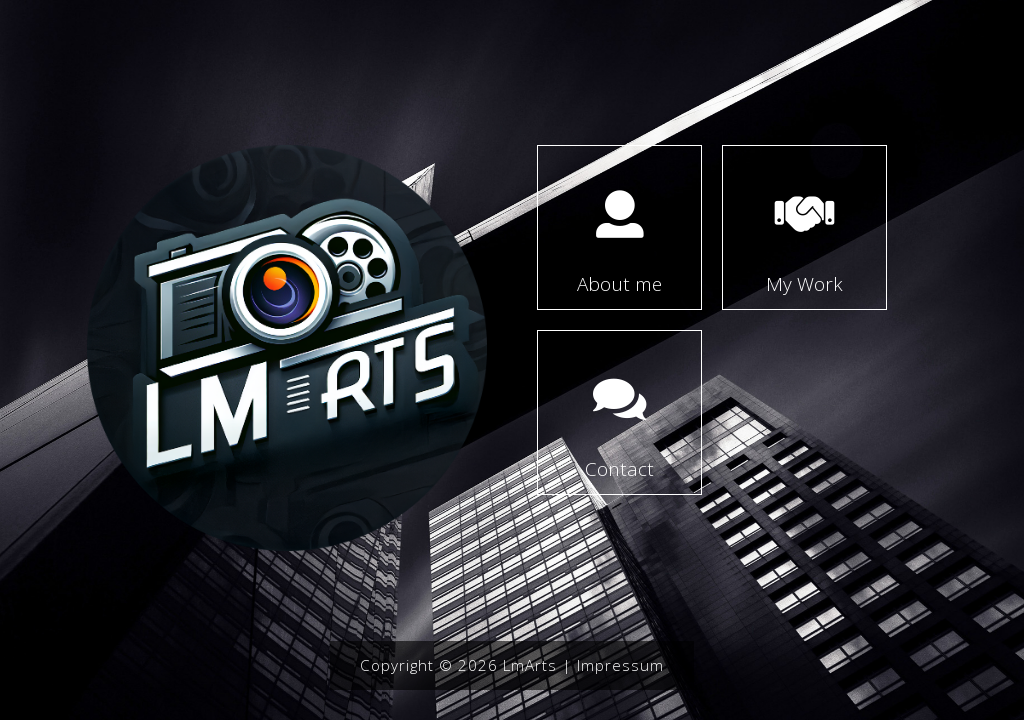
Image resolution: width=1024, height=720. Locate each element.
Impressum (620, 665)
